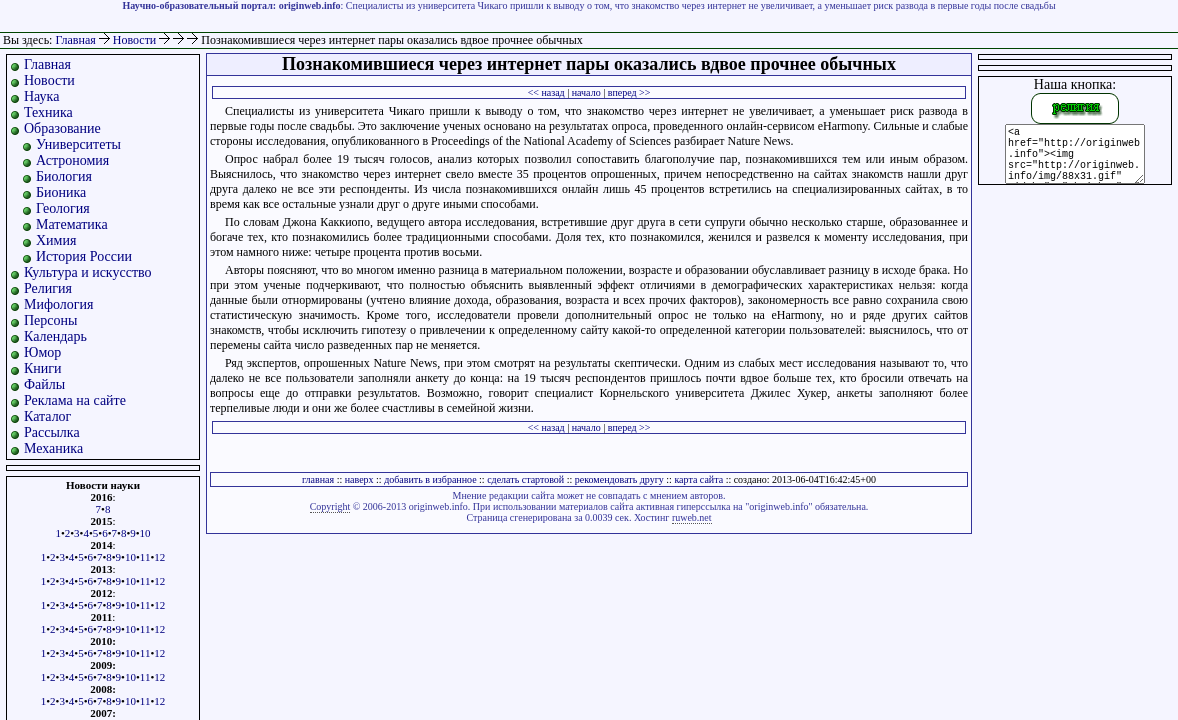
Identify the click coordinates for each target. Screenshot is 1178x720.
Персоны (50, 320)
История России (84, 256)
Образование (62, 128)
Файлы (44, 384)
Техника (48, 112)
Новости (136, 40)
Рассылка (52, 432)
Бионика (61, 192)
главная (318, 479)
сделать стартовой (525, 479)
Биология (64, 176)
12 (159, 557)
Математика (72, 224)
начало (586, 92)
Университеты (78, 144)
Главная (75, 40)
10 (145, 533)
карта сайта (698, 479)
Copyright (330, 506)
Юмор (42, 352)
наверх (359, 479)
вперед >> (629, 92)
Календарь (55, 336)
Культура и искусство (88, 272)
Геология (63, 208)
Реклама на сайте (75, 400)
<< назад (546, 92)
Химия (56, 240)
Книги (43, 368)
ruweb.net (692, 517)
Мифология (59, 304)
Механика (53, 448)
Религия (48, 288)
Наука (41, 96)
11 (145, 557)
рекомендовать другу (619, 479)
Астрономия (72, 160)
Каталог (47, 416)
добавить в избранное (430, 479)
